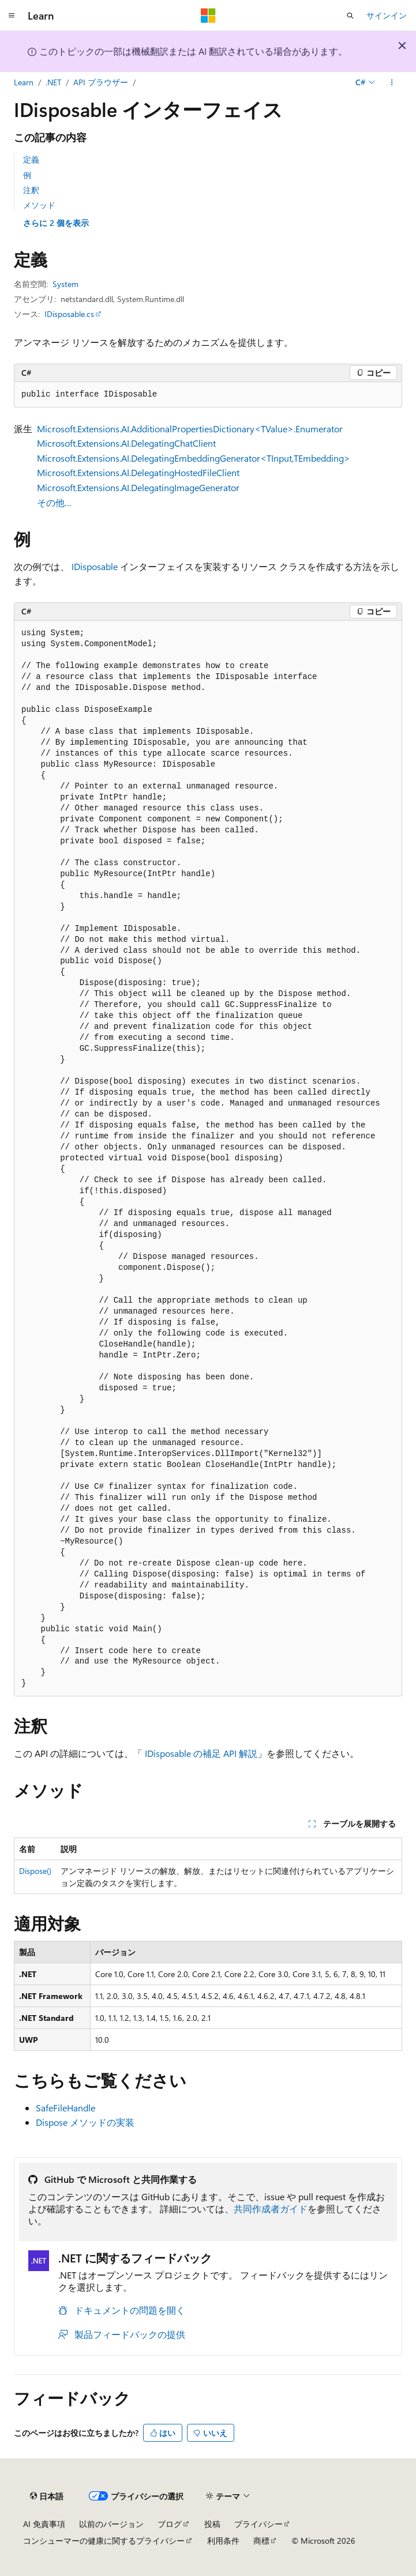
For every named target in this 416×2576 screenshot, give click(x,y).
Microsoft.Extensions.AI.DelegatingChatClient (126, 443)
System (65, 283)
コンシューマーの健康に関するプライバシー (104, 2540)
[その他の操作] (392, 82)
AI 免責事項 (44, 2523)
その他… (54, 502)
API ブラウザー (100, 82)
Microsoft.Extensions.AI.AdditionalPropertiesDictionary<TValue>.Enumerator (190, 429)
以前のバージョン (111, 2523)
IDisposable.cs (69, 313)
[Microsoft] (208, 15)
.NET (53, 82)
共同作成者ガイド (271, 2208)
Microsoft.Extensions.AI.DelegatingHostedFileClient (138, 472)
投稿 (212, 2523)
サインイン (386, 15)
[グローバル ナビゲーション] (11, 15)
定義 (31, 159)
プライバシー (258, 2523)
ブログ (170, 2523)
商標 (261, 2540)
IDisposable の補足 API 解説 (201, 1753)
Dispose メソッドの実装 (85, 2122)
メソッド (39, 204)
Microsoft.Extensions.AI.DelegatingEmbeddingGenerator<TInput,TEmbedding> (193, 458)
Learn (23, 82)
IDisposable (95, 566)
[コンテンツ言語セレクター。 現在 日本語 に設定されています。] (46, 2496)
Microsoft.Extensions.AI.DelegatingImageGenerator (138, 487)
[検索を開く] (350, 15)
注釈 (31, 189)
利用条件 (223, 2540)
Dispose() (35, 1870)
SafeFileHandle (65, 2108)
